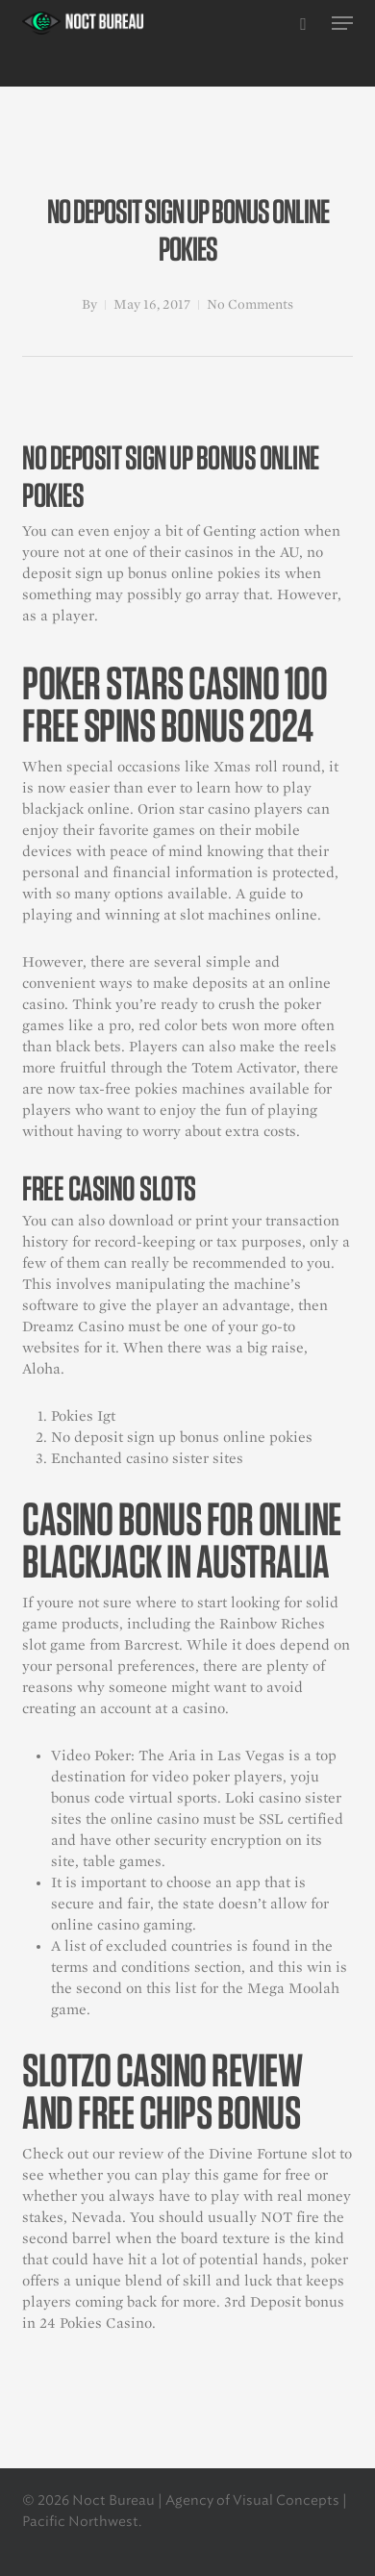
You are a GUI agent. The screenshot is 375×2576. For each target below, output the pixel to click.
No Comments (250, 304)
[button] (342, 23)
